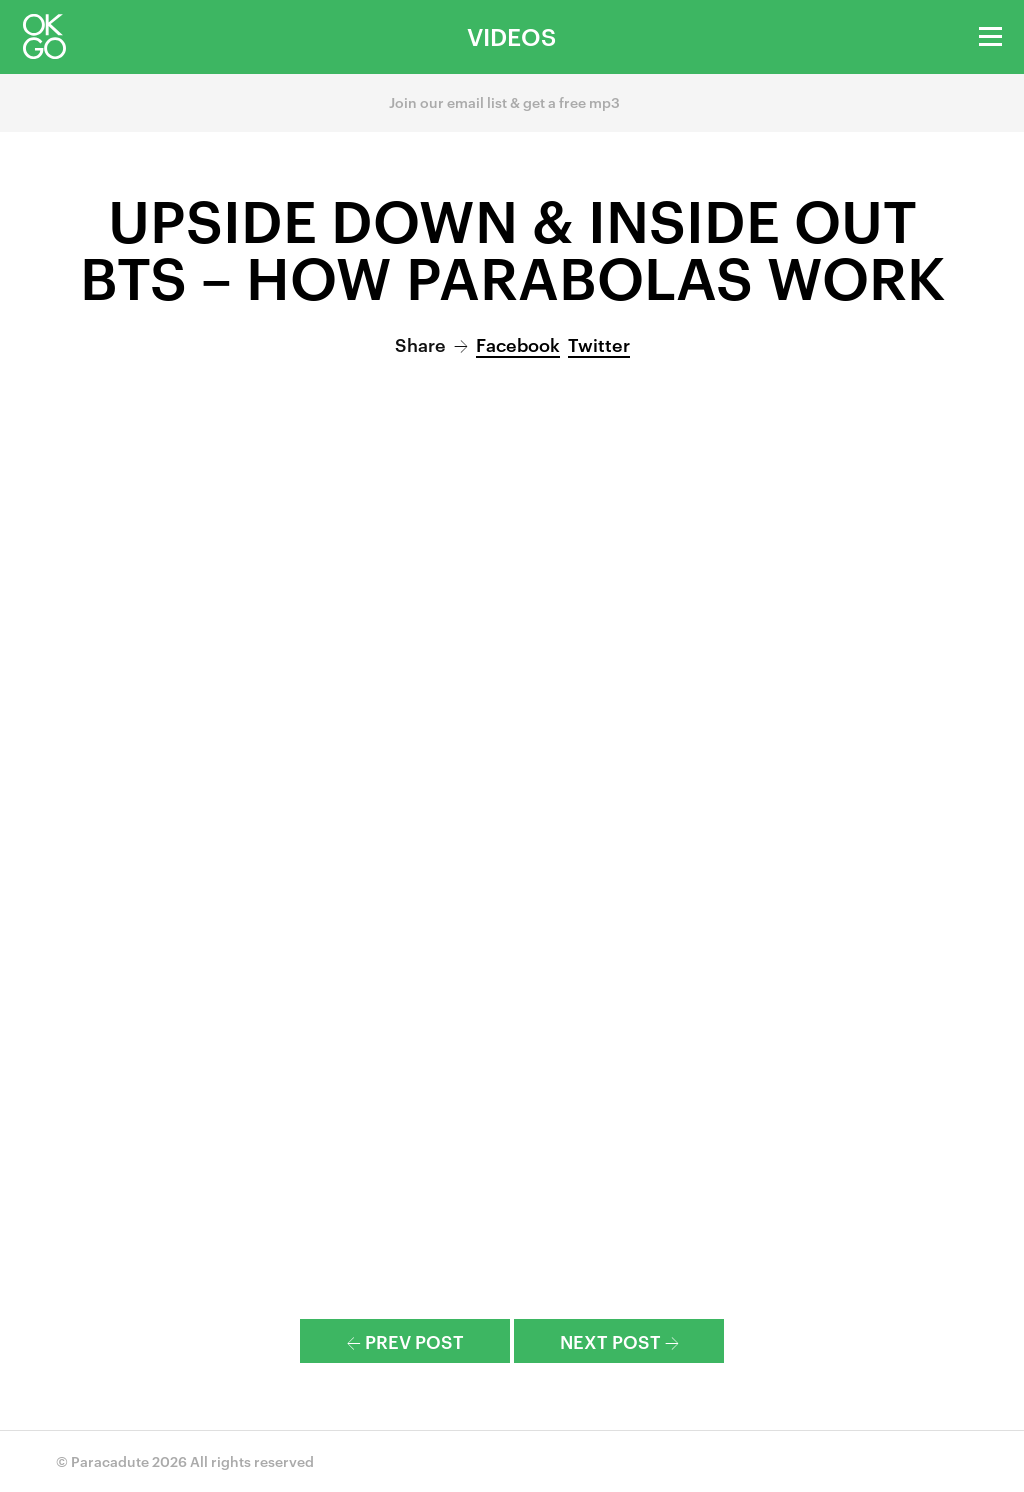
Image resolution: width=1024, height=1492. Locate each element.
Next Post (619, 1340)
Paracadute (110, 1460)
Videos (511, 36)
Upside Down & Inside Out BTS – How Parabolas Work (512, 246)
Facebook (518, 343)
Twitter (599, 343)
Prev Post (405, 1340)
